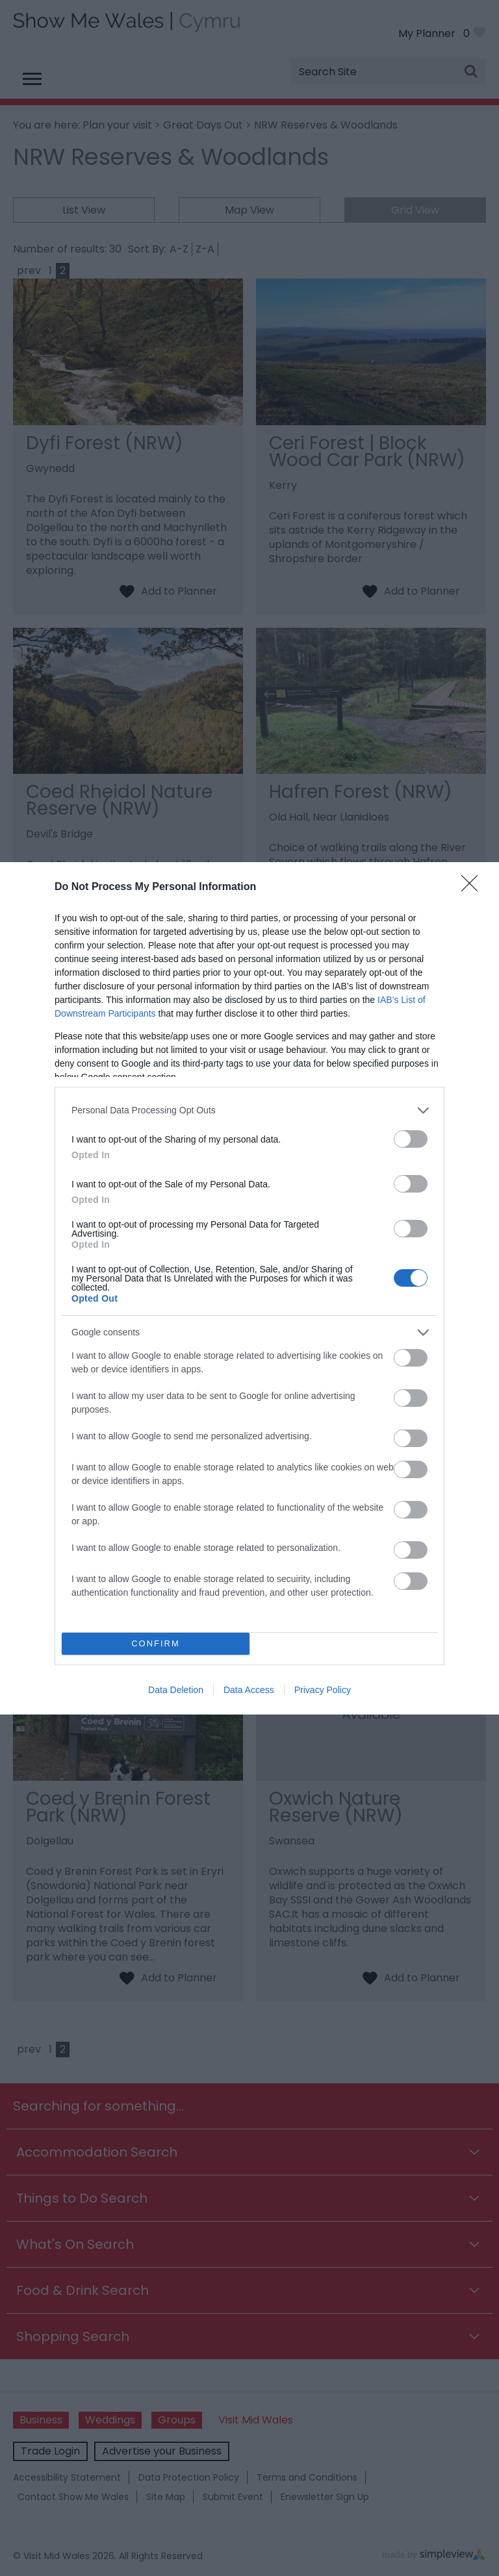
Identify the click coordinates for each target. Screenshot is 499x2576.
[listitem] (249, 1110)
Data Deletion (175, 1690)
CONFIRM (155, 1643)
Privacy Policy (322, 1690)
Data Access (249, 1690)
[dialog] (249, 1288)
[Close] (473, 887)
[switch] (411, 1139)
